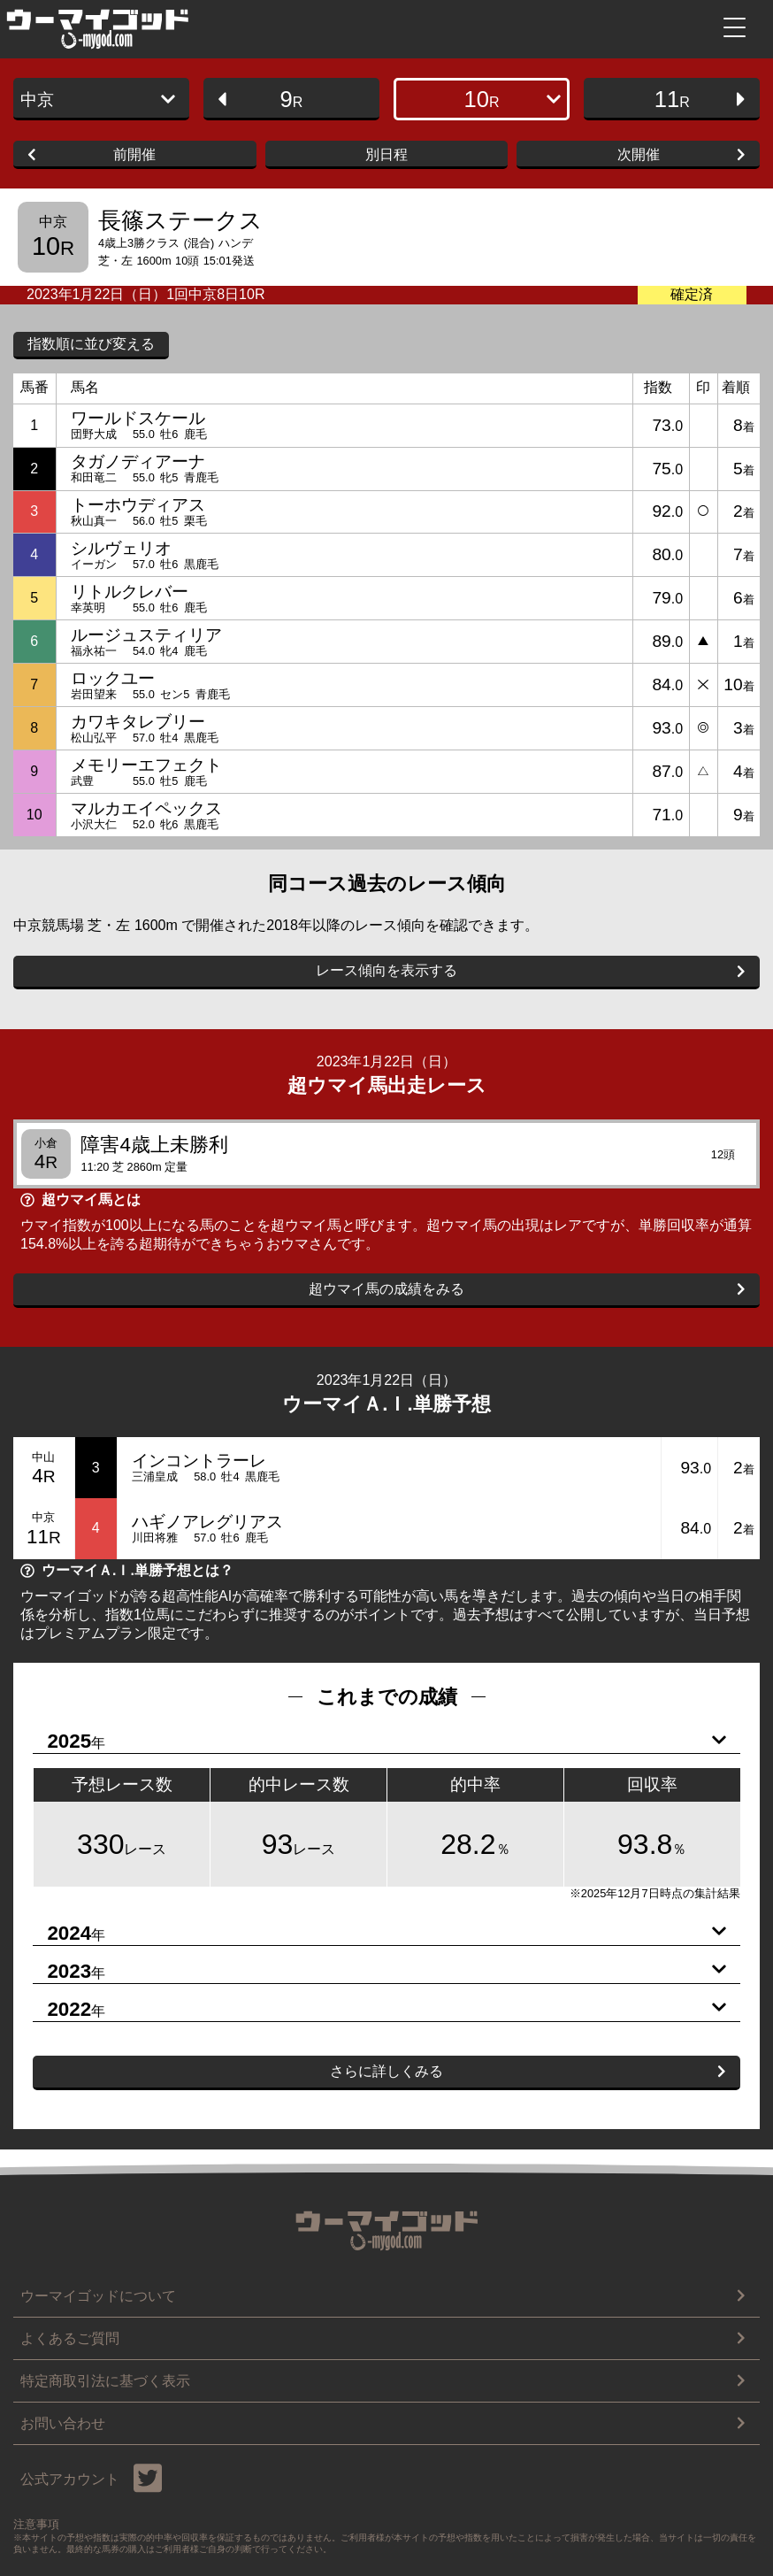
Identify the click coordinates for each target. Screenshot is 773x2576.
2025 (379, 1741)
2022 (379, 2009)
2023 (379, 1971)
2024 (379, 1933)
